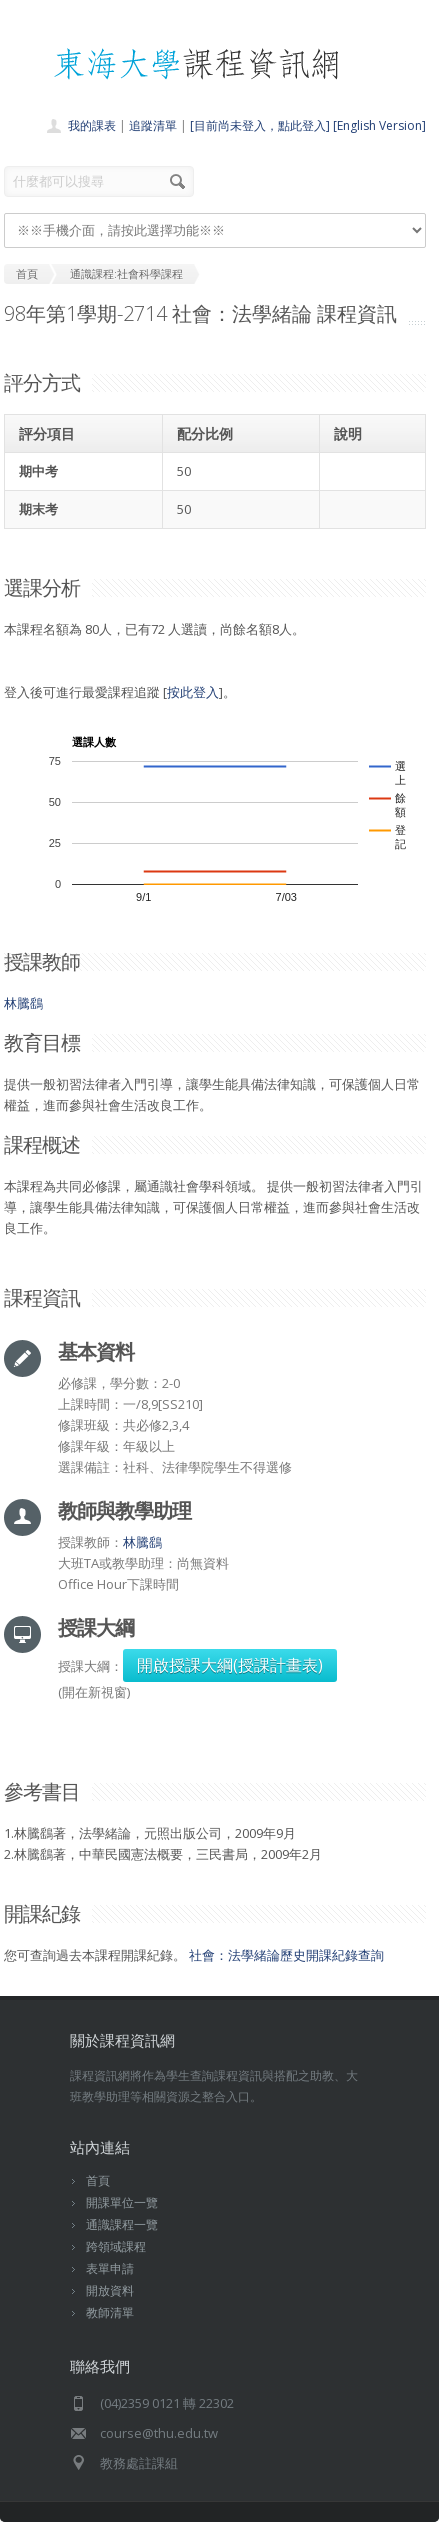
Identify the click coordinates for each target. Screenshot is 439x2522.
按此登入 (193, 692)
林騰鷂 (23, 1003)
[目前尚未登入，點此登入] (260, 125)
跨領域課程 (116, 2246)
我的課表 (92, 125)
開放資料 (110, 2290)
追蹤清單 (153, 125)
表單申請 (110, 2268)
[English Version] (379, 125)
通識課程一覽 (122, 2224)
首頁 (98, 2180)
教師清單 (110, 2312)
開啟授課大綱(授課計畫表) (230, 1665)
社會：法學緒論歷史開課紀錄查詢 (286, 1955)
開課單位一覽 (122, 2202)
